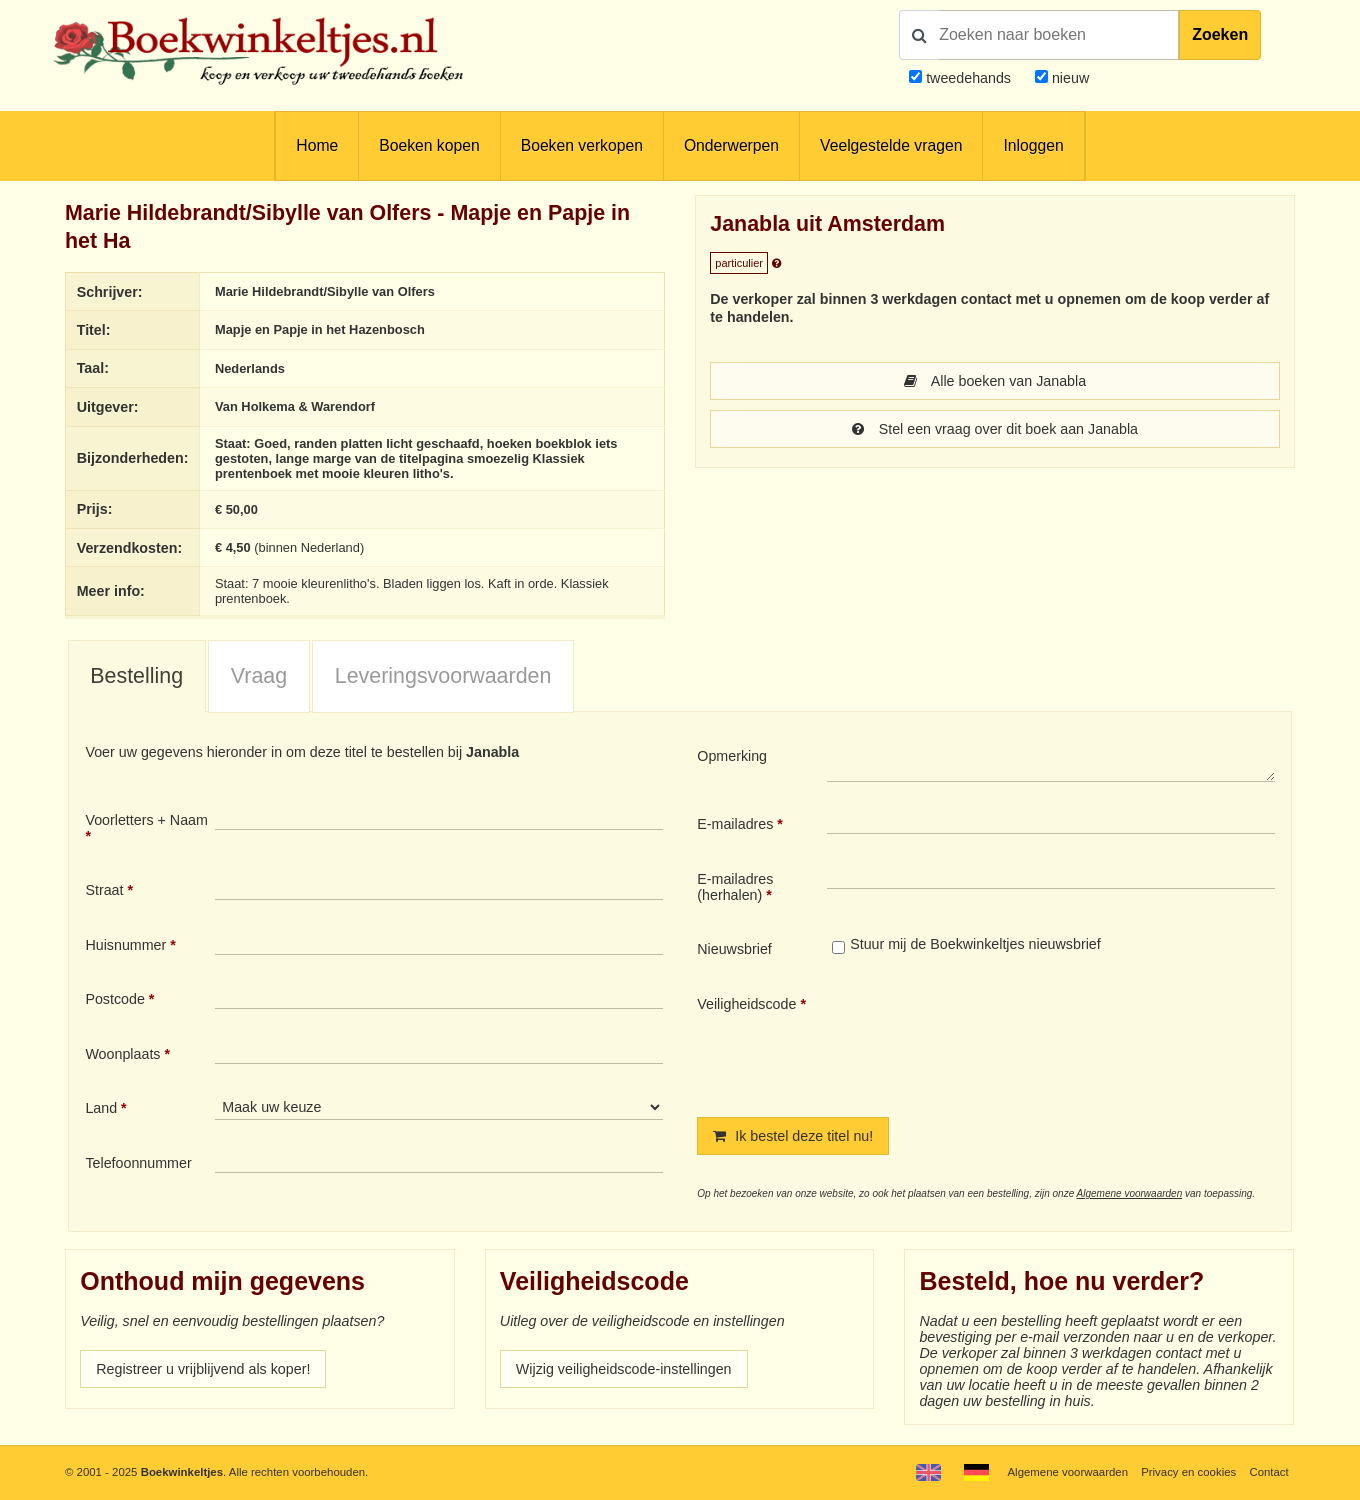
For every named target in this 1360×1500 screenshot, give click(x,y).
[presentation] (994, 1040)
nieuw (1068, 78)
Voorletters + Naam (146, 820)
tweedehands (968, 78)
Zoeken (1220, 34)
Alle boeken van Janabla (995, 381)
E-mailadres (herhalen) (735, 887)
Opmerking (732, 756)
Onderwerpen (731, 145)
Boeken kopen (429, 145)
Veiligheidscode (746, 1004)
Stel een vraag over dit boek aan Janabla (995, 429)
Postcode (114, 999)
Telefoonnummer (138, 1163)
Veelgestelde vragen (891, 145)
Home (317, 145)
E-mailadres (735, 824)
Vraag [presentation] (259, 676)
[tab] (137, 677)
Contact (1268, 1472)
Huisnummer (125, 945)
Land (101, 1108)
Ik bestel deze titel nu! (793, 1136)
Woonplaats (122, 1054)
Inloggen (1033, 145)
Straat (104, 890)
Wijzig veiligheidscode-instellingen (624, 1369)
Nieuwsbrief (734, 949)
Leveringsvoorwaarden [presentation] (443, 676)
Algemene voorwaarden (1130, 1193)
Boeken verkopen (582, 145)
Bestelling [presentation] (136, 676)
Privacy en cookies (1188, 1472)
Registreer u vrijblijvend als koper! (203, 1369)
